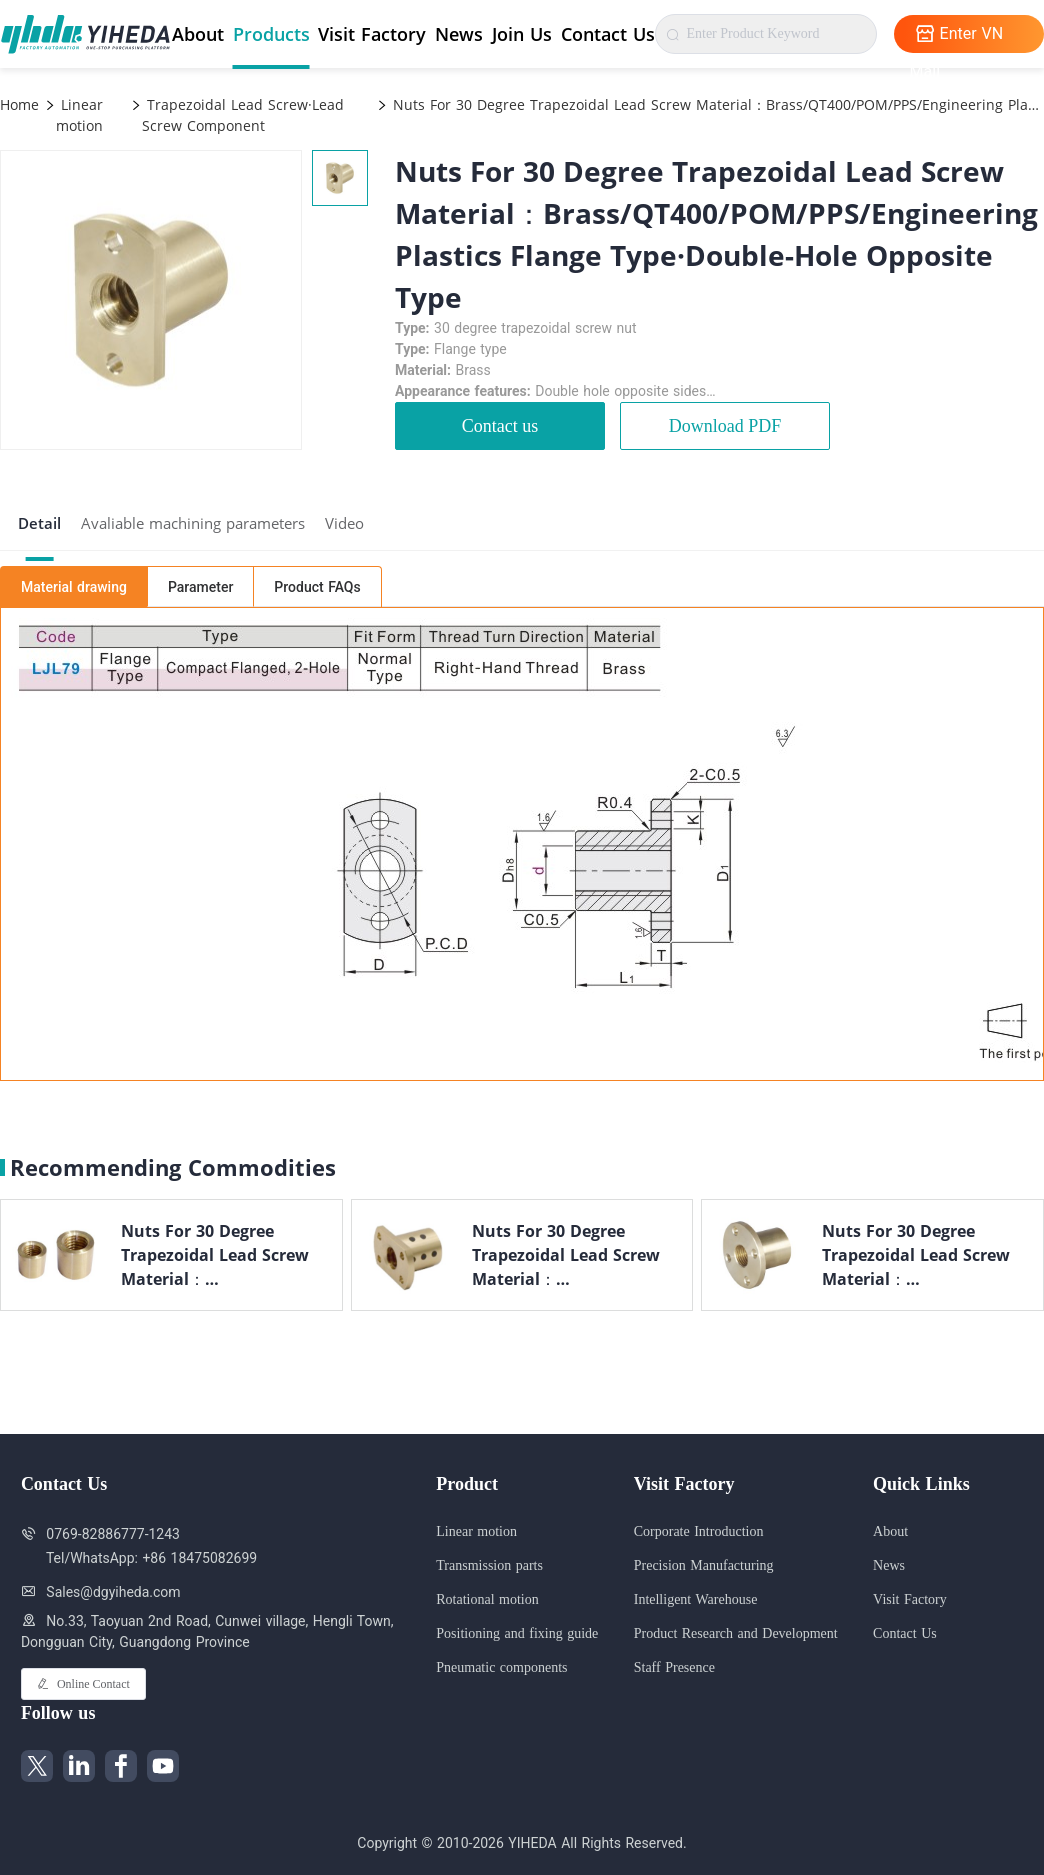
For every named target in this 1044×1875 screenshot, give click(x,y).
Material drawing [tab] (74, 587)
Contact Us (608, 34)
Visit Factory (372, 34)
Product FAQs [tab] (317, 587)
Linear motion (79, 115)
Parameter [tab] (200, 587)
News (459, 34)
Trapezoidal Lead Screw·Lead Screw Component (243, 115)
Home (19, 104)
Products (271, 34)
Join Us (522, 34)
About (198, 34)
